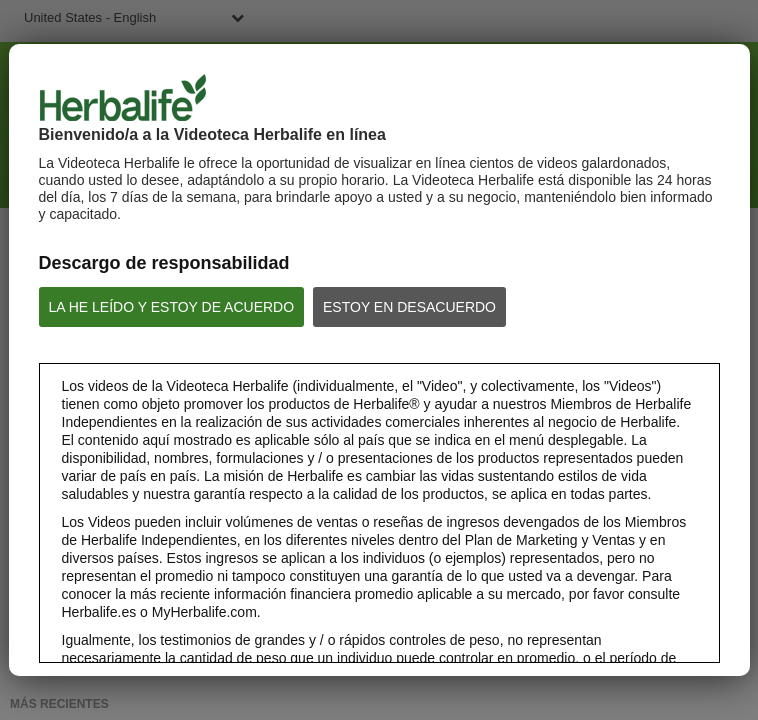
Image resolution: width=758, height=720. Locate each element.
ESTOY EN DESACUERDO (409, 307)
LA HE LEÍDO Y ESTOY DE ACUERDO (172, 307)
